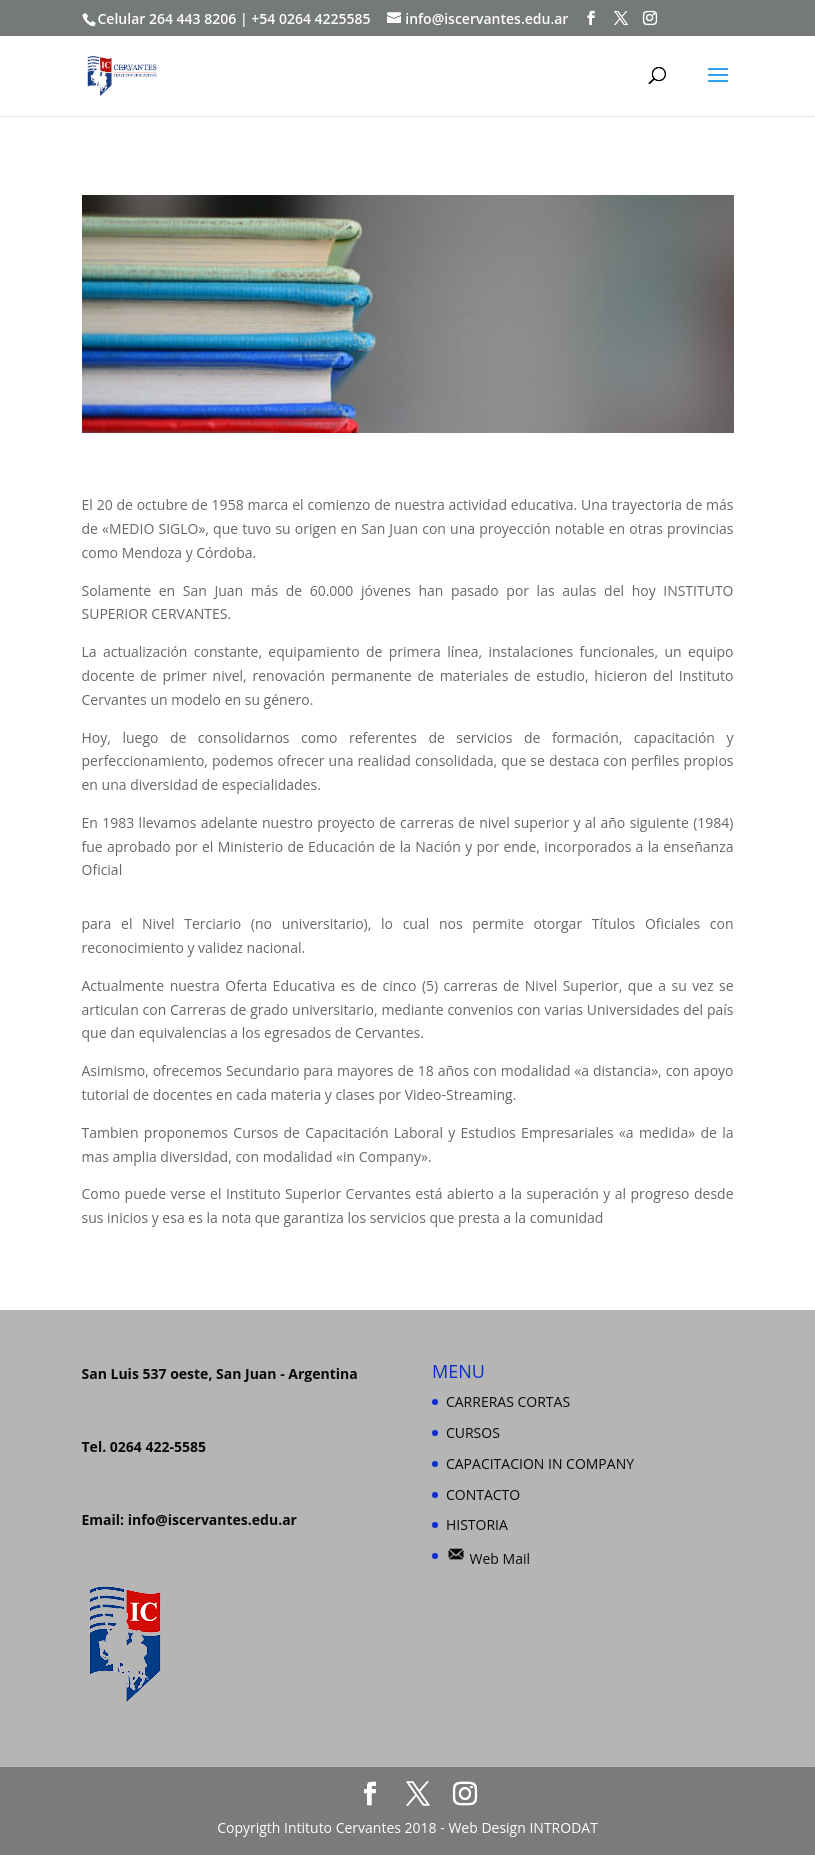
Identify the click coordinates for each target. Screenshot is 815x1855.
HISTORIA (477, 1524)
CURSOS (473, 1432)
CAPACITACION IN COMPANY (540, 1463)
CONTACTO (483, 1494)
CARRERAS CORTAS (508, 1401)
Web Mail (488, 1558)
